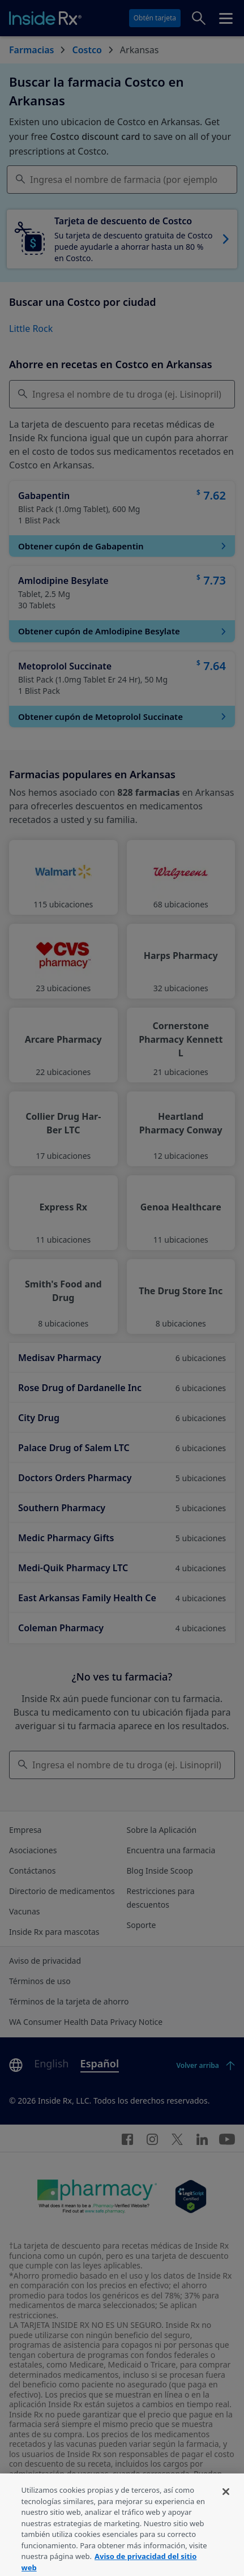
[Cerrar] (225, 2503)
